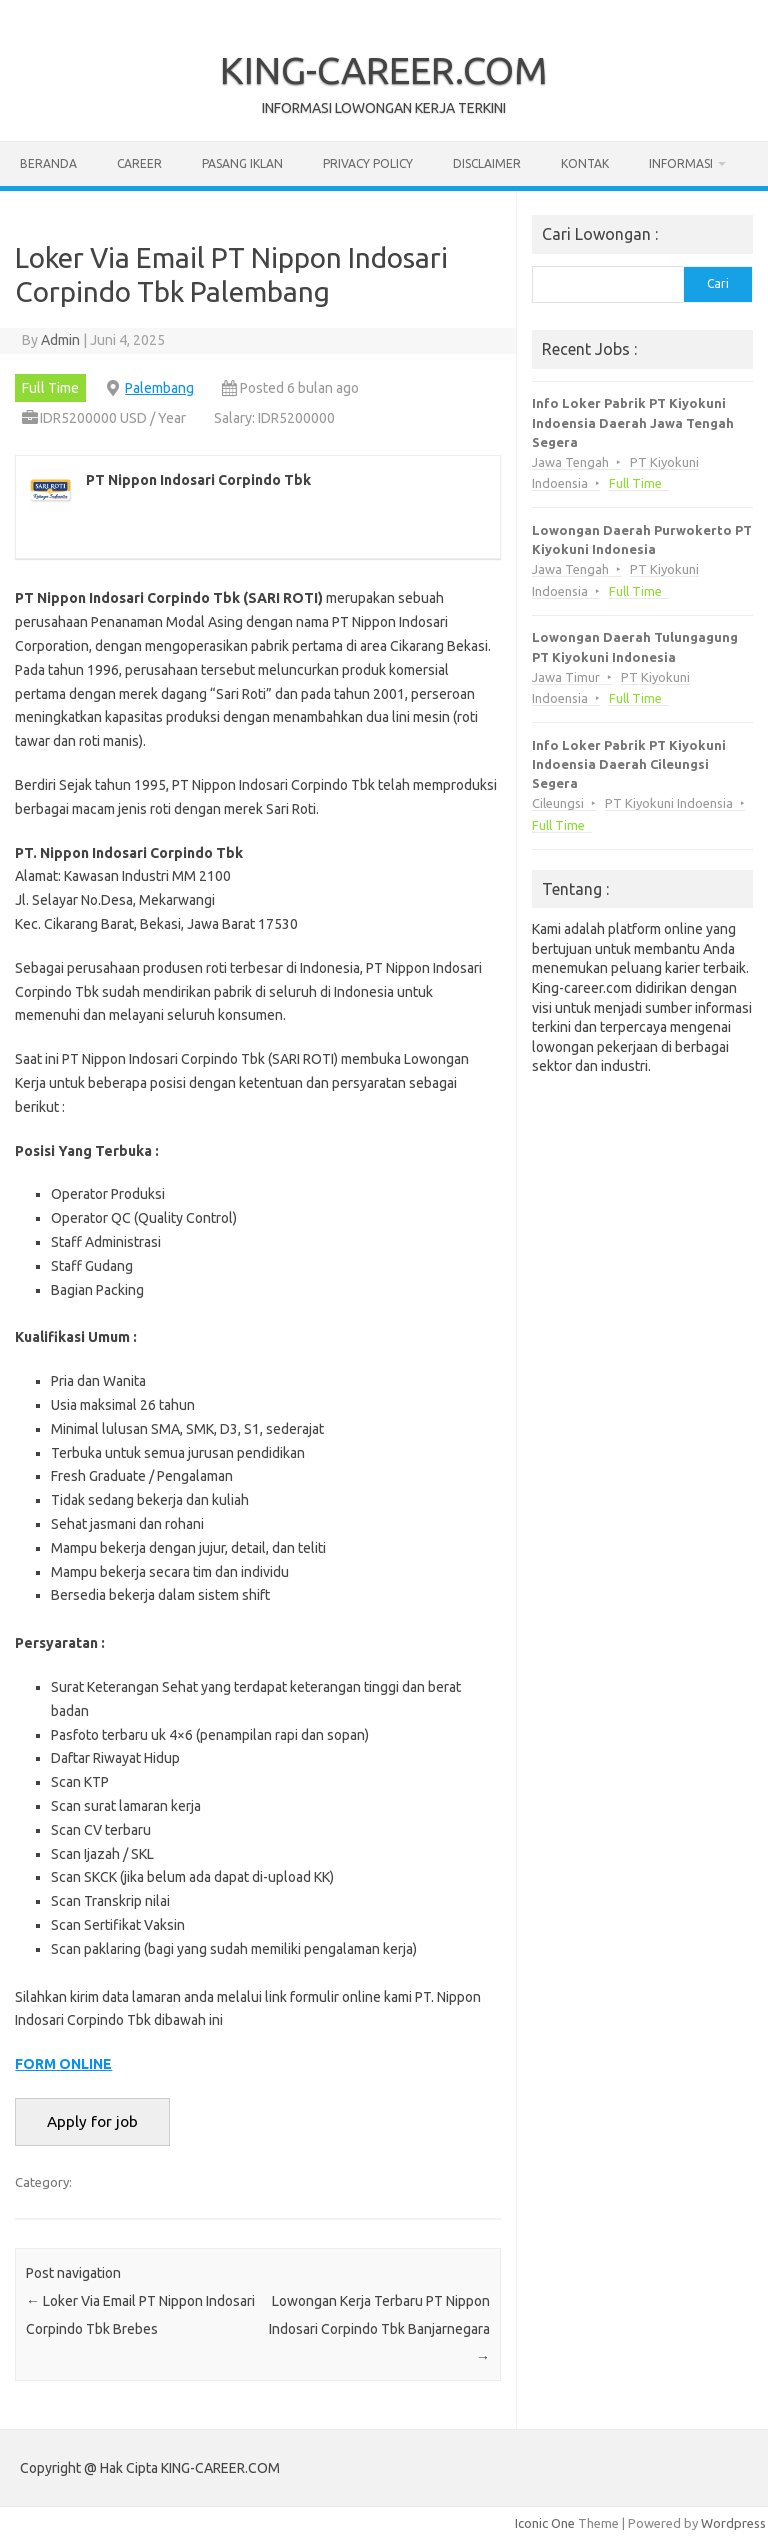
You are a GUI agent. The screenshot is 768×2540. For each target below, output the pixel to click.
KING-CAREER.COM (384, 70)
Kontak (585, 163)
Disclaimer (487, 163)
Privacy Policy (368, 163)
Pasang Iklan (242, 163)
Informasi (681, 163)
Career (139, 163)
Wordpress (733, 2523)
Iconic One (545, 2523)
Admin (60, 340)
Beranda (48, 163)
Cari (718, 283)
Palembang (159, 388)
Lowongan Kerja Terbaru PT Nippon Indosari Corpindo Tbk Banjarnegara (379, 2329)
